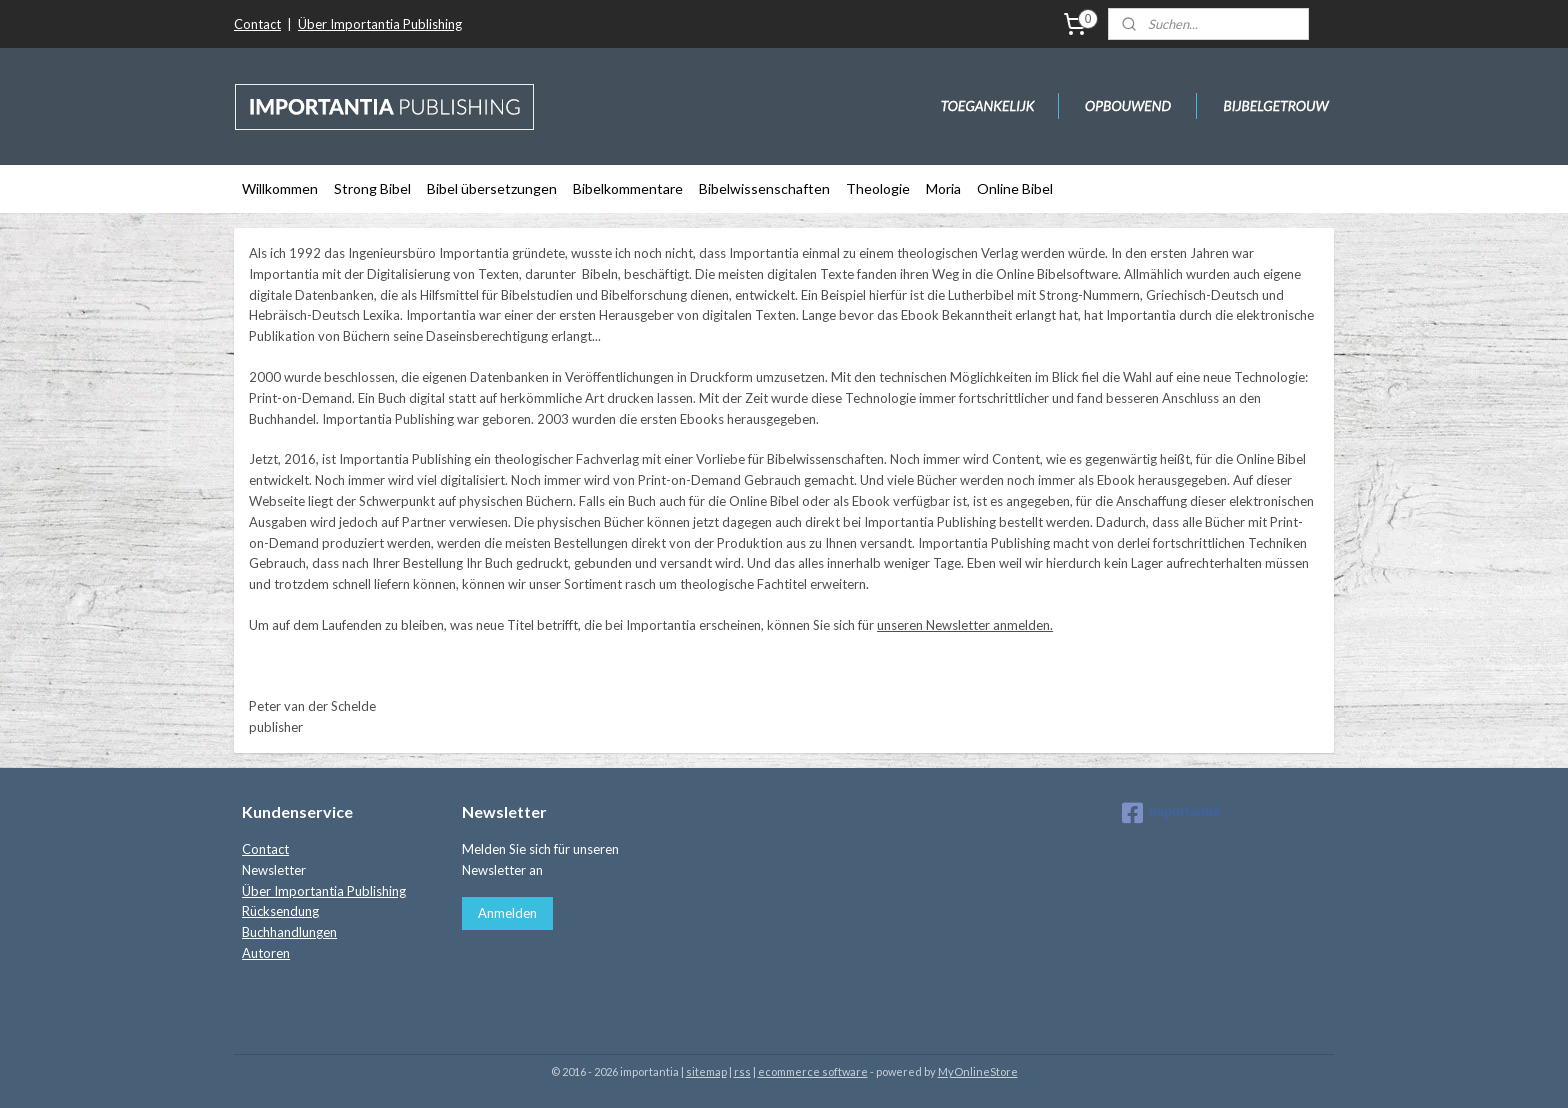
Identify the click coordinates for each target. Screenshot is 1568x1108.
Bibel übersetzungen (492, 188)
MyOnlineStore (978, 1071)
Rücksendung (280, 911)
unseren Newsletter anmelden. (965, 625)
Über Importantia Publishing (380, 24)
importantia (1171, 813)
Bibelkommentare (628, 188)
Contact (257, 24)
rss (742, 1071)
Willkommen (280, 188)
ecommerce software (813, 1071)
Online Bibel (1015, 188)
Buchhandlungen (289, 932)
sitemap (706, 1071)
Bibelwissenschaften (764, 188)
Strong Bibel (372, 188)
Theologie (878, 188)
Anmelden (507, 913)
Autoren (266, 953)
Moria (943, 188)
